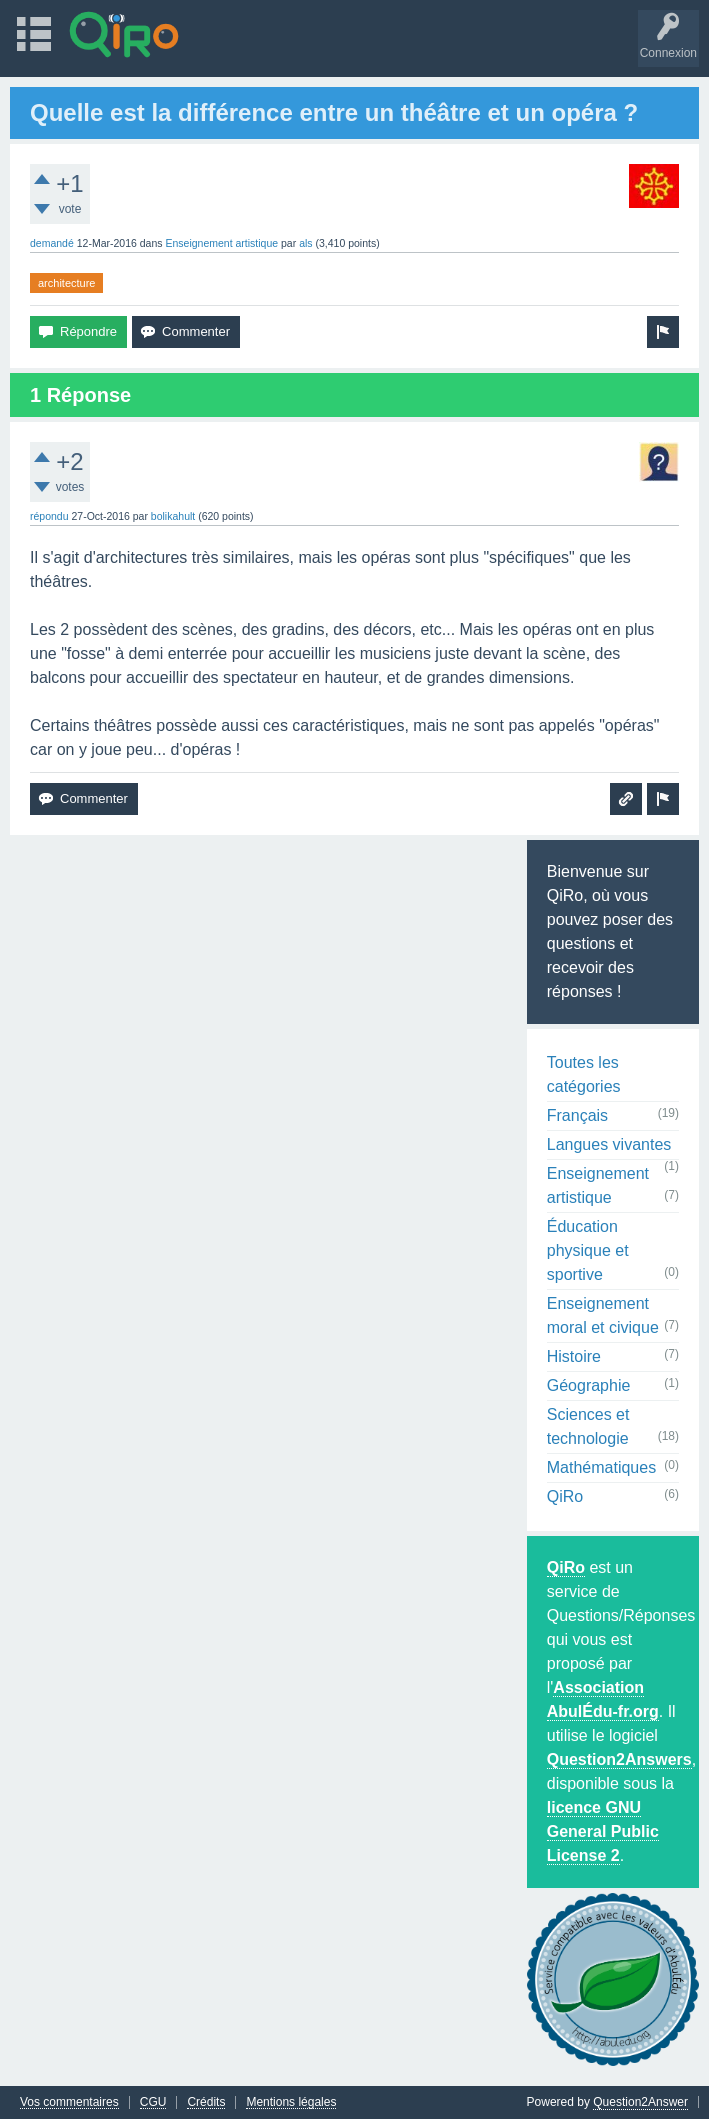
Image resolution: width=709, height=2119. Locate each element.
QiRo (565, 1496)
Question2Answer (640, 2102)
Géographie (589, 1385)
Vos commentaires (69, 2102)
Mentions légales (291, 2102)
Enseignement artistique (221, 243)
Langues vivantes (609, 1144)
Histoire (574, 1356)
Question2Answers (619, 1759)
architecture (66, 283)
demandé (52, 243)
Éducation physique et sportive (588, 1250)
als (305, 243)
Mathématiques (601, 1467)
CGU (153, 2102)
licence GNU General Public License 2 (603, 1831)
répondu (49, 516)
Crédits (206, 2102)
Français (577, 1115)
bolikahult (173, 516)
